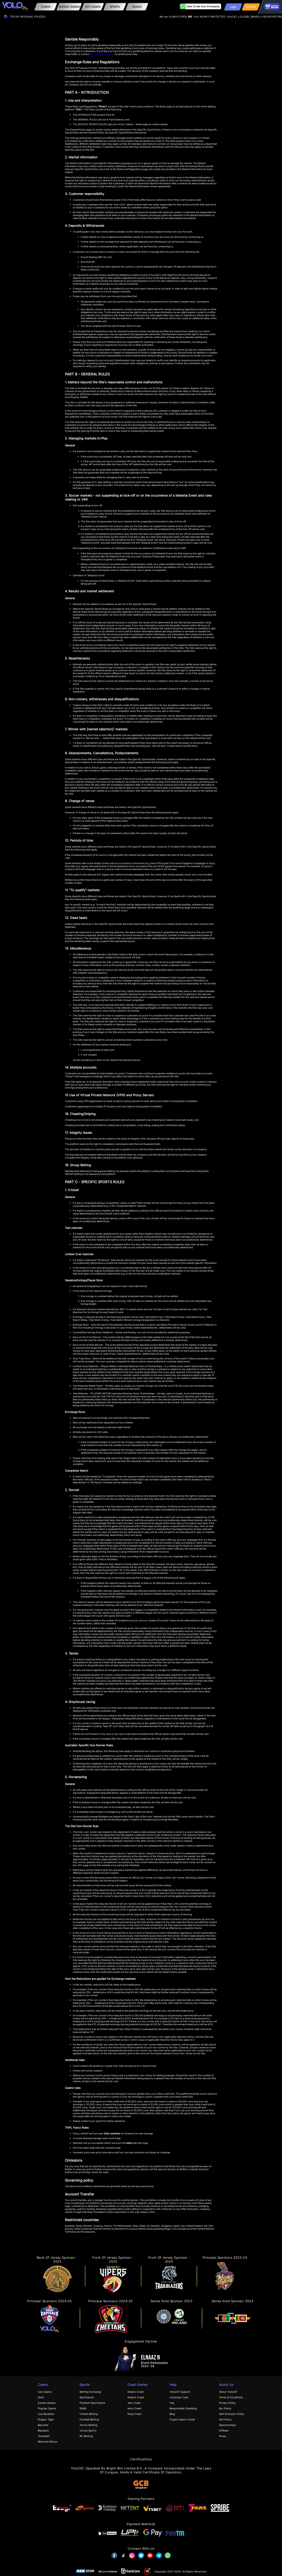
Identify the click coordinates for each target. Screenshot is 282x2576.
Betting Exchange (90, 2391)
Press (222, 2436)
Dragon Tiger (46, 2419)
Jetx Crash (134, 2402)
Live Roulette (46, 2413)
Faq (172, 2402)
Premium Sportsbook (92, 2402)
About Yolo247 (228, 2391)
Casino (46, 6)
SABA (83, 2408)
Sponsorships (227, 2425)
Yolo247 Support (180, 2391)
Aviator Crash (135, 2391)
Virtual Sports (88, 2430)
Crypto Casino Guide (182, 2419)
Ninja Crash (134, 2413)
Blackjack (43, 2430)
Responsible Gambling (183, 2408)
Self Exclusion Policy (231, 2413)
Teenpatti (43, 2436)
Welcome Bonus (47, 2441)
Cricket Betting (89, 2413)
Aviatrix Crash (135, 2397)
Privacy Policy (227, 2402)
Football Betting (89, 2419)
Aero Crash (134, 2408)
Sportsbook (87, 2397)
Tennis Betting (88, 2425)
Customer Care (179, 2397)
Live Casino (45, 2391)
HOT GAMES (93, 6)
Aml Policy (225, 2419)
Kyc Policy (225, 2408)
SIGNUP (251, 7)
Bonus (136, 6)
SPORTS (115, 6)
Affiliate (224, 2430)
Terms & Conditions (231, 2397)
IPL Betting (86, 2436)
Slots (41, 2397)
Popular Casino (47, 2408)
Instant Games (69, 6)
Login (233, 7)
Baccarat (43, 2425)
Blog (172, 2413)
